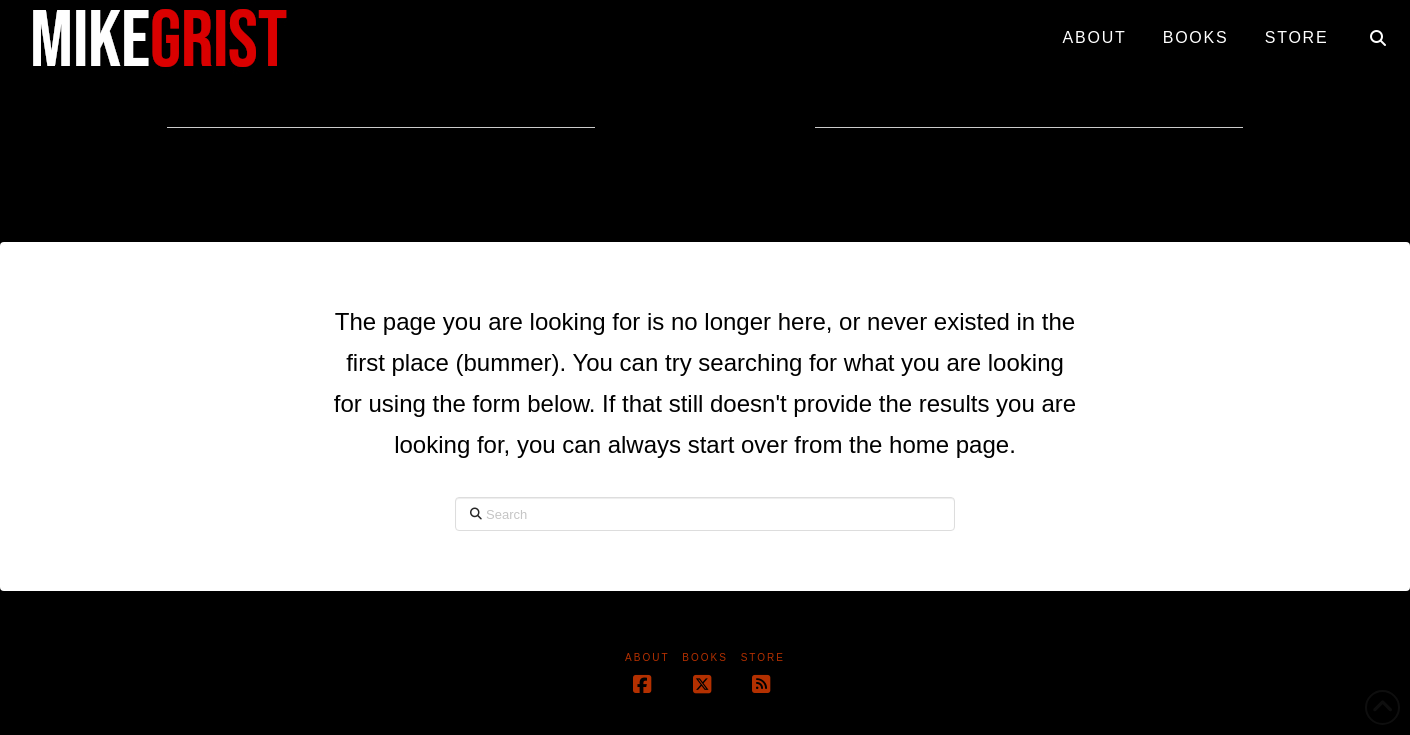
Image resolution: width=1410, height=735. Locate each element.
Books (705, 657)
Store (763, 657)
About (647, 657)
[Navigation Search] (1378, 30)
